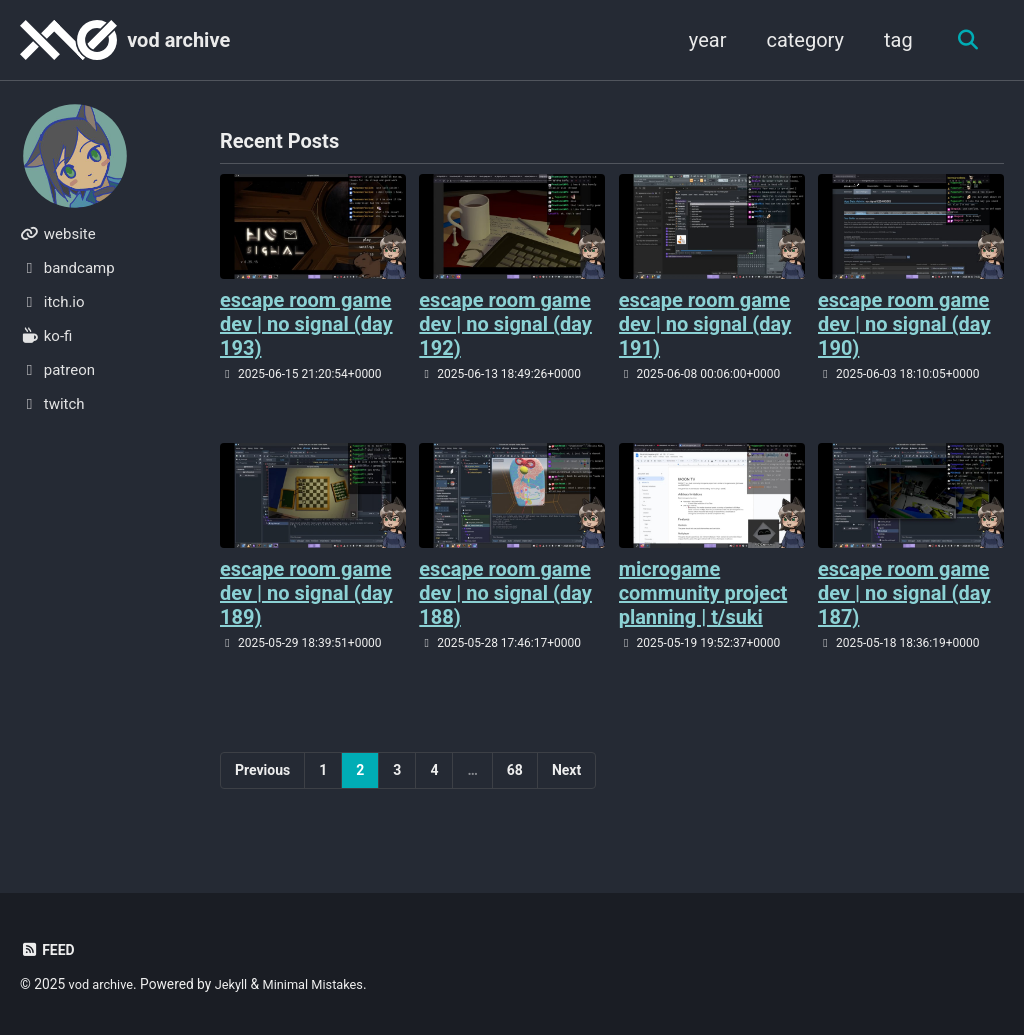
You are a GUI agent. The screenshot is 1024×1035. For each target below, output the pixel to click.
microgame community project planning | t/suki (703, 594)
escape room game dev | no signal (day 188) (505, 594)
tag (892, 40)
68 (515, 771)
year (702, 40)
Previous (262, 771)
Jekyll (237, 984)
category (800, 40)
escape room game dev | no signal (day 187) (904, 594)
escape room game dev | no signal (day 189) (306, 594)
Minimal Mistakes (324, 984)
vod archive (178, 40)
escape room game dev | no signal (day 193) (306, 325)
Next (566, 771)
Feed (48, 950)
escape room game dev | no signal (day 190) (904, 325)
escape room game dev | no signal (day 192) (505, 325)
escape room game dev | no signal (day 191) (705, 325)
